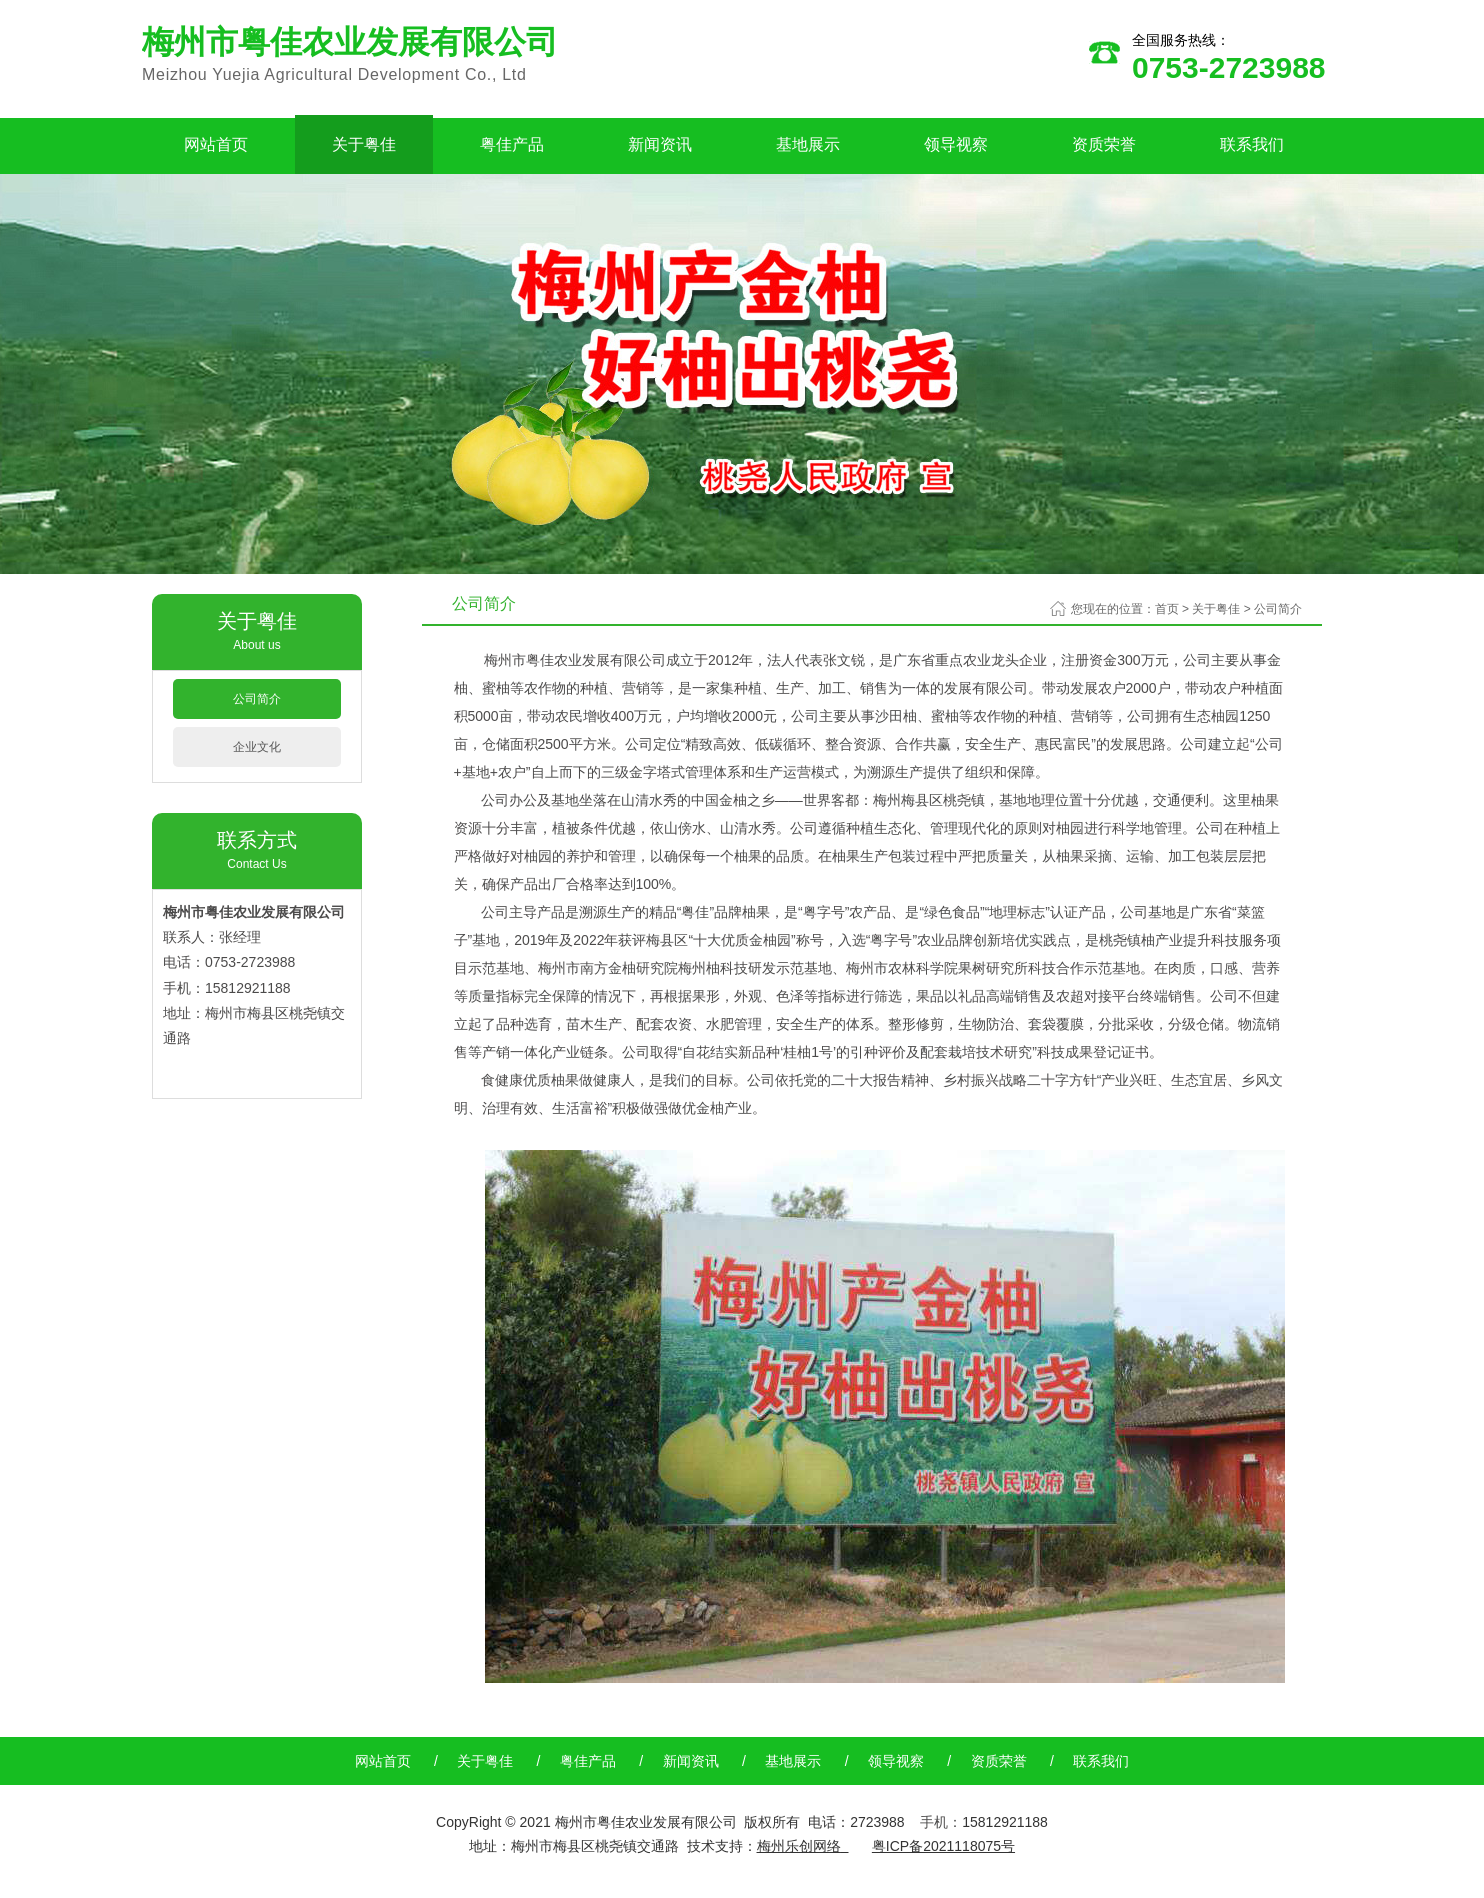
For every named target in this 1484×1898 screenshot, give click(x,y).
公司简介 (257, 699)
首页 (1167, 609)
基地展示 (808, 144)
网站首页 (216, 144)
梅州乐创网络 (799, 1846)
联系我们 (1252, 144)
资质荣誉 (1104, 144)
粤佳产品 (512, 144)
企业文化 (257, 747)
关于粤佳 (364, 144)
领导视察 (956, 144)
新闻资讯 (660, 144)
